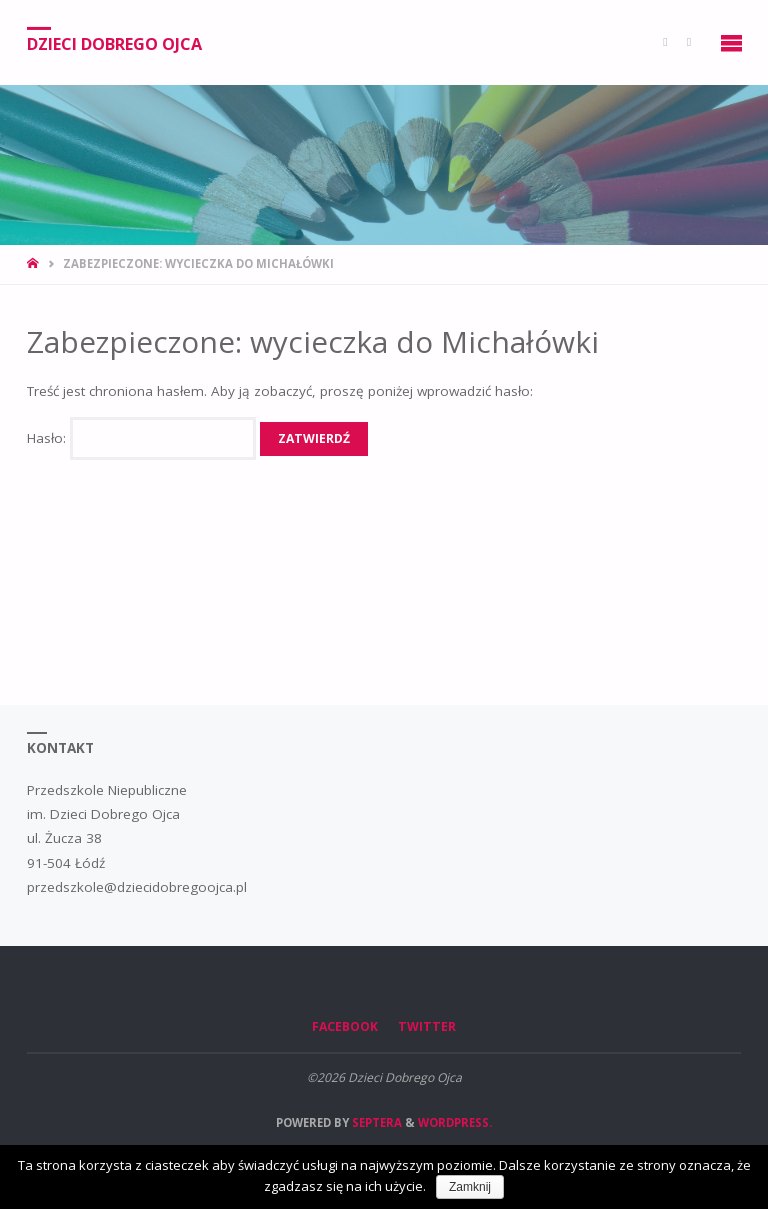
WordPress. (455, 1122)
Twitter (427, 1026)
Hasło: (141, 438)
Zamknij (470, 1187)
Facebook (345, 1026)
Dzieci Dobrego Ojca (114, 43)
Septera (375, 1122)
